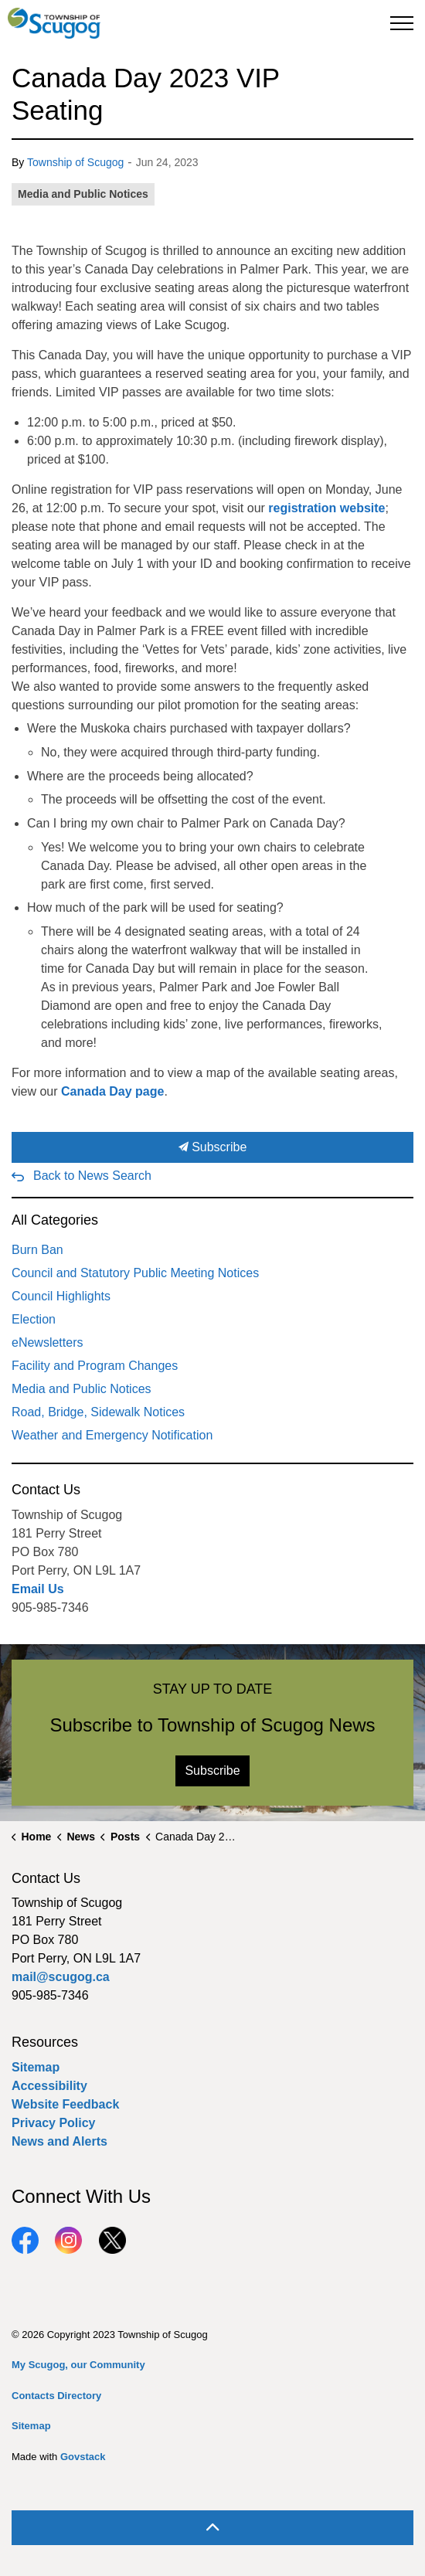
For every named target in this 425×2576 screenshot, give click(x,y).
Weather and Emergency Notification (112, 1435)
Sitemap (36, 2067)
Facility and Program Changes (95, 1365)
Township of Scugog (75, 162)
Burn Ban (37, 1249)
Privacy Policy (54, 2122)
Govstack (83, 2456)
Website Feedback (65, 2104)
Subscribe (212, 1147)
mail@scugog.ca (61, 1976)
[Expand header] (402, 23)
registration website (326, 508)
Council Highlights (61, 1296)
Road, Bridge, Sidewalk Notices (98, 1412)
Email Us (38, 1589)
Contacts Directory (56, 2395)
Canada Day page (112, 1091)
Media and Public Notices (83, 194)
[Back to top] (212, 2527)
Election (34, 1319)
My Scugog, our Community (78, 2364)
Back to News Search (92, 1175)
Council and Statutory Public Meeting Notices (135, 1273)
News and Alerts (59, 2141)
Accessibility (49, 2085)
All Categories (55, 1220)
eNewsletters (47, 1342)
